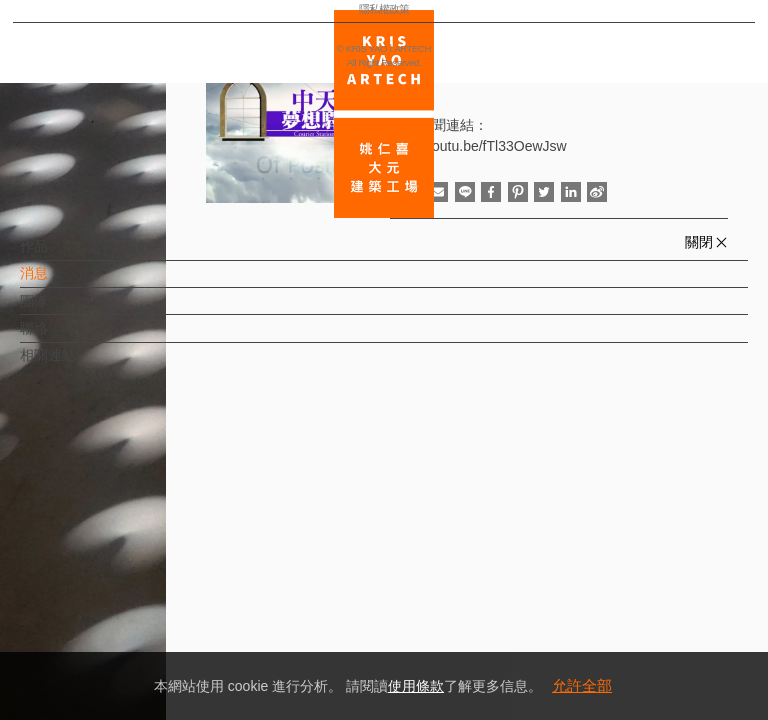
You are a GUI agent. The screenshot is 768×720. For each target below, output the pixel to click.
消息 (67, 283)
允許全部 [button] (582, 685)
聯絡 (67, 338)
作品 (67, 256)
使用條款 (416, 686)
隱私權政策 (103, 646)
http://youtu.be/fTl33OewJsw (478, 146)
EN (136, 588)
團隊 (67, 311)
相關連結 (81, 365)
